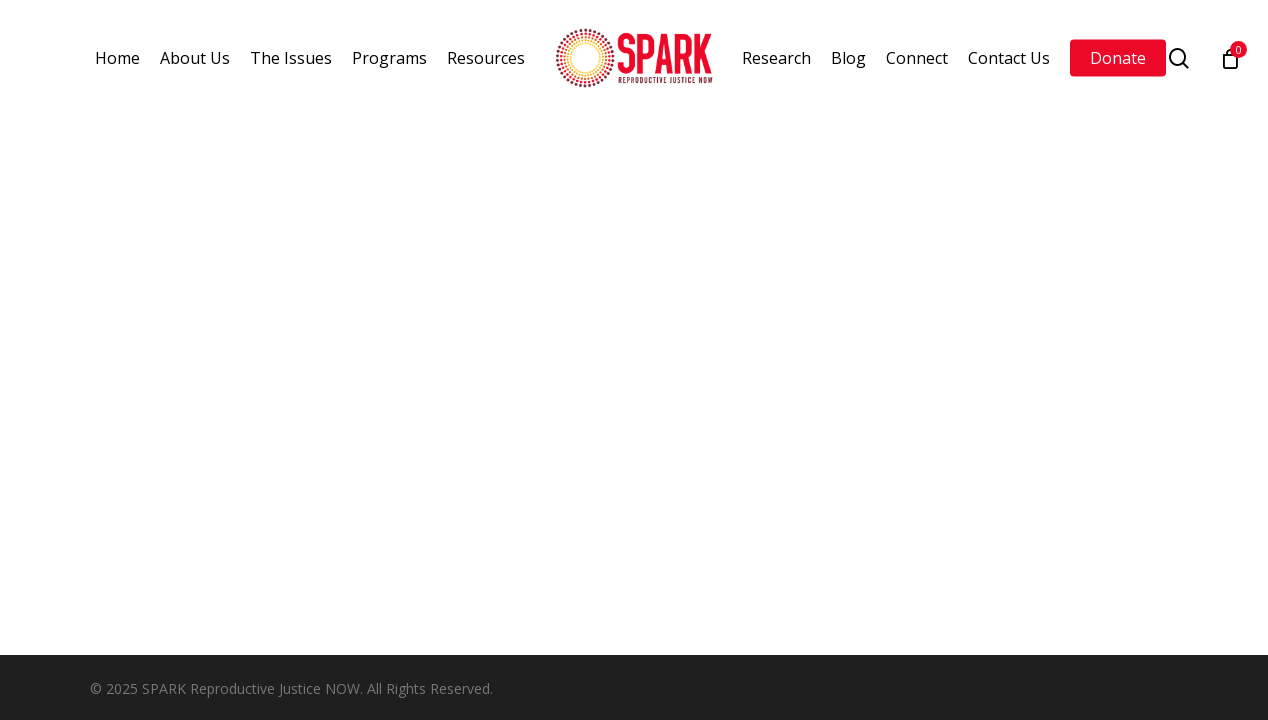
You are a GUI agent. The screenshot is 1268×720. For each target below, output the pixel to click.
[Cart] (1229, 58)
